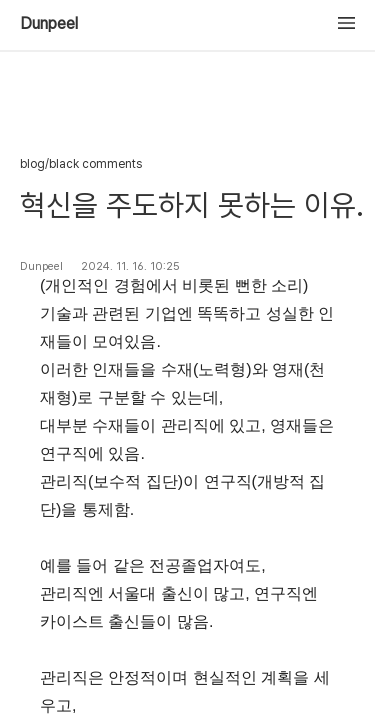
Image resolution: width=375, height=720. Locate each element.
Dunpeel (49, 24)
